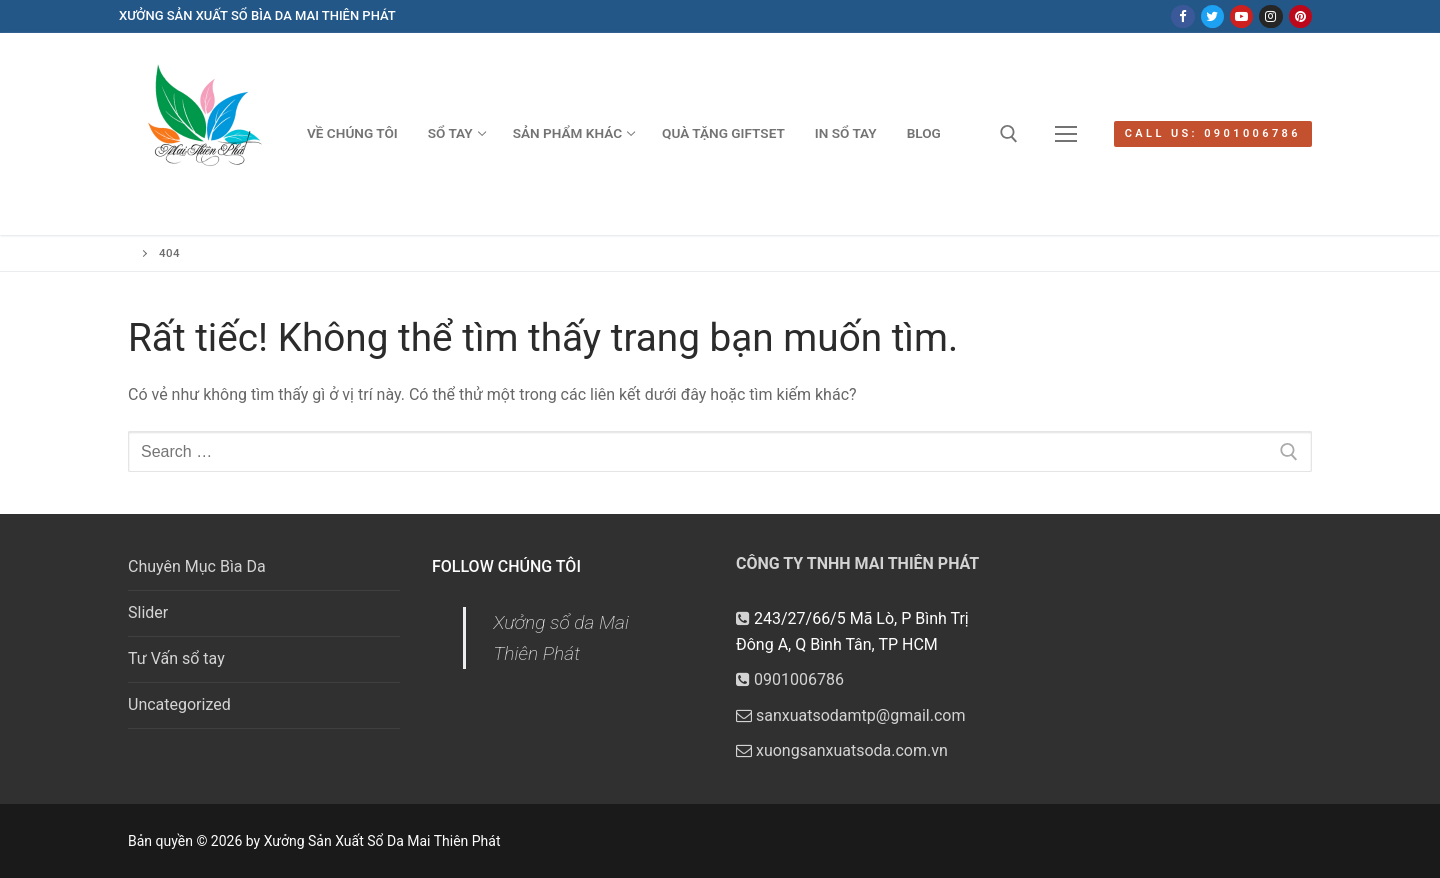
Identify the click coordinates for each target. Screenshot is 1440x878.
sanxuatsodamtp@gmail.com (850, 715)
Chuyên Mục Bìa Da (197, 566)
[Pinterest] (1300, 16)
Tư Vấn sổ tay (176, 658)
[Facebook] (1182, 16)
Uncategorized (179, 704)
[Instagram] (1270, 16)
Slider (148, 612)
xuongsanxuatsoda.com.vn (842, 750)
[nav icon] (1066, 134)
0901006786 (790, 679)
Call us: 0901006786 (1213, 133)
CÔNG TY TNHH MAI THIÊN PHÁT (857, 563)
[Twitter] (1212, 16)
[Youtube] (1241, 16)
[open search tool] (1009, 134)
